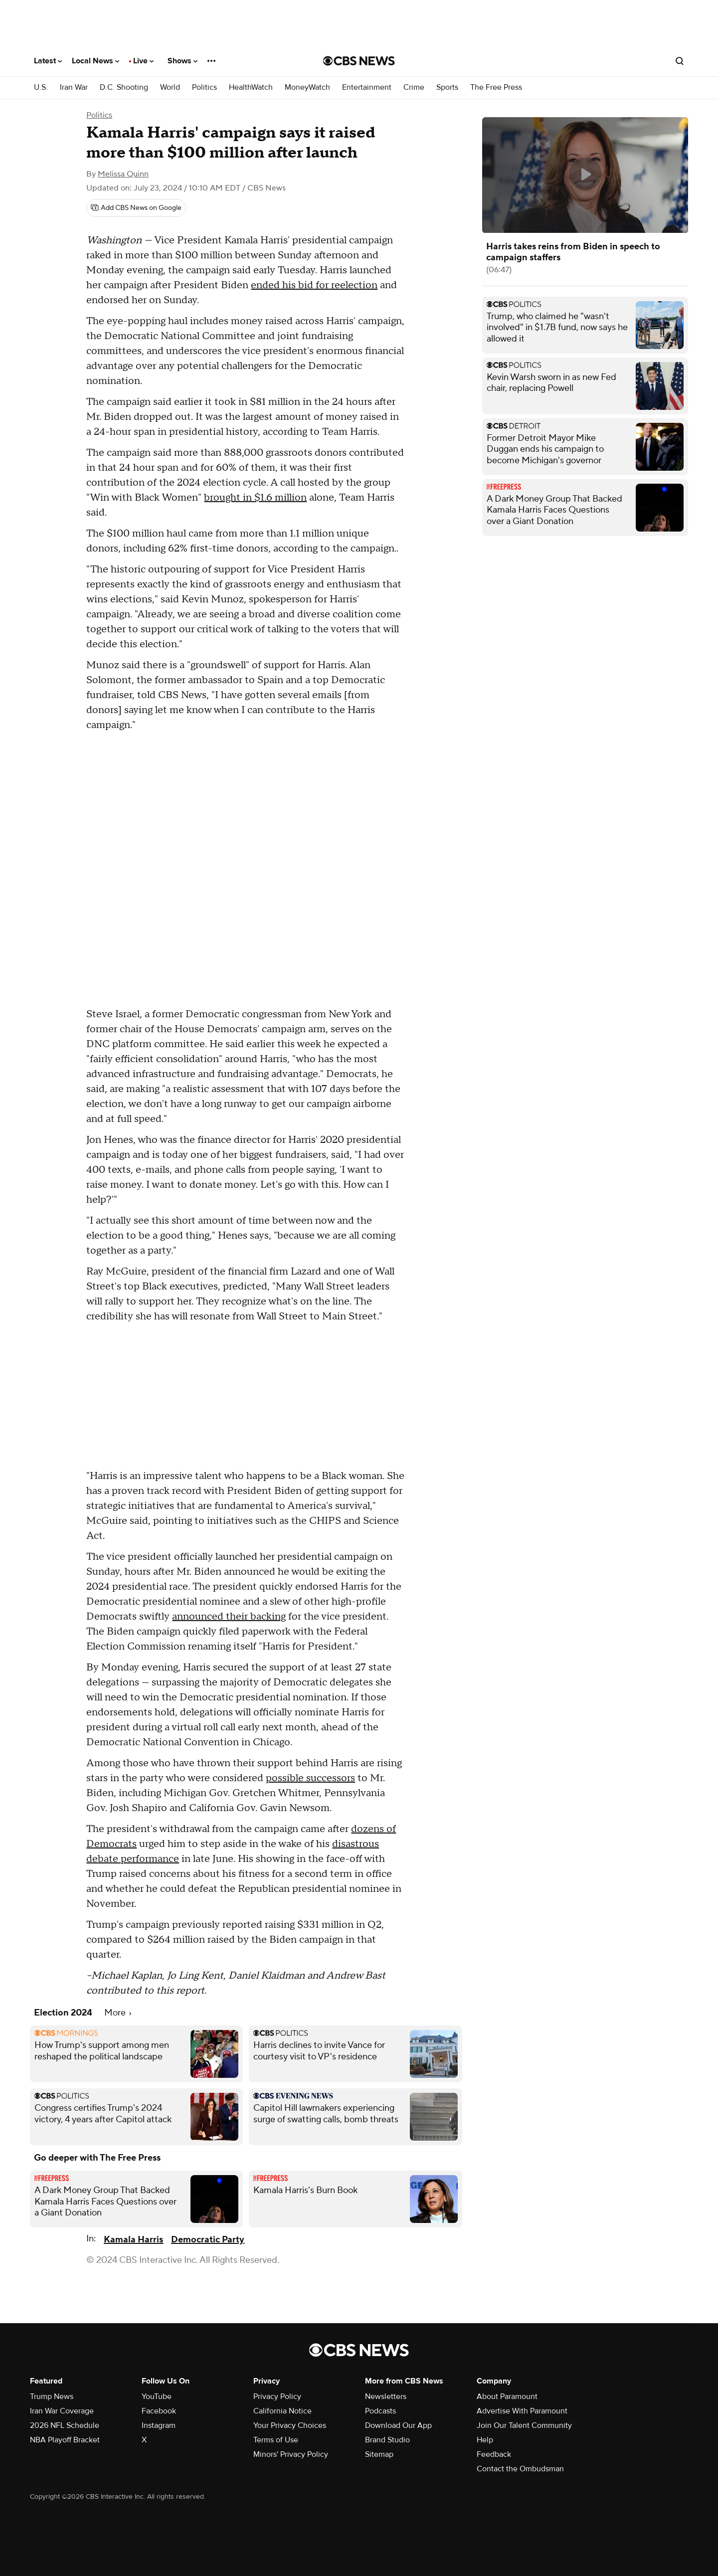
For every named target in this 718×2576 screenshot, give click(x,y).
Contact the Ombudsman (520, 2469)
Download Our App (398, 2425)
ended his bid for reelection (314, 285)
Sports (447, 87)
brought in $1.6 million (255, 497)
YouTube (157, 2396)
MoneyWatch (307, 87)
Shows (182, 61)
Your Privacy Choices (289, 2425)
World (170, 87)
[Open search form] (679, 60)
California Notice (282, 2411)
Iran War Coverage (62, 2411)
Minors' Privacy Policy (290, 2454)
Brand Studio (387, 2440)
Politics (204, 87)
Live (143, 61)
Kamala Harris (133, 2239)
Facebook (159, 2411)
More (117, 2013)
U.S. (41, 87)
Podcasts (380, 2411)
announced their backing (229, 1616)
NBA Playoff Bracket (65, 2440)
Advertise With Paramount (522, 2411)
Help (485, 2440)
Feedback (494, 2454)
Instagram (159, 2425)
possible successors (310, 1778)
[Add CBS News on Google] (136, 208)
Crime (413, 87)
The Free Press (496, 87)
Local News (95, 61)
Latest (48, 61)
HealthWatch (251, 87)
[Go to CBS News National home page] (359, 61)
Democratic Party (207, 2239)
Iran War (74, 87)
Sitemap (379, 2454)
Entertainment (366, 87)
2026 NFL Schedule (64, 2425)
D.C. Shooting (124, 87)
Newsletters (385, 2396)
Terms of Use (275, 2440)
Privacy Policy (277, 2396)
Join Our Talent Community (524, 2425)
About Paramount (507, 2396)
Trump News (51, 2396)
